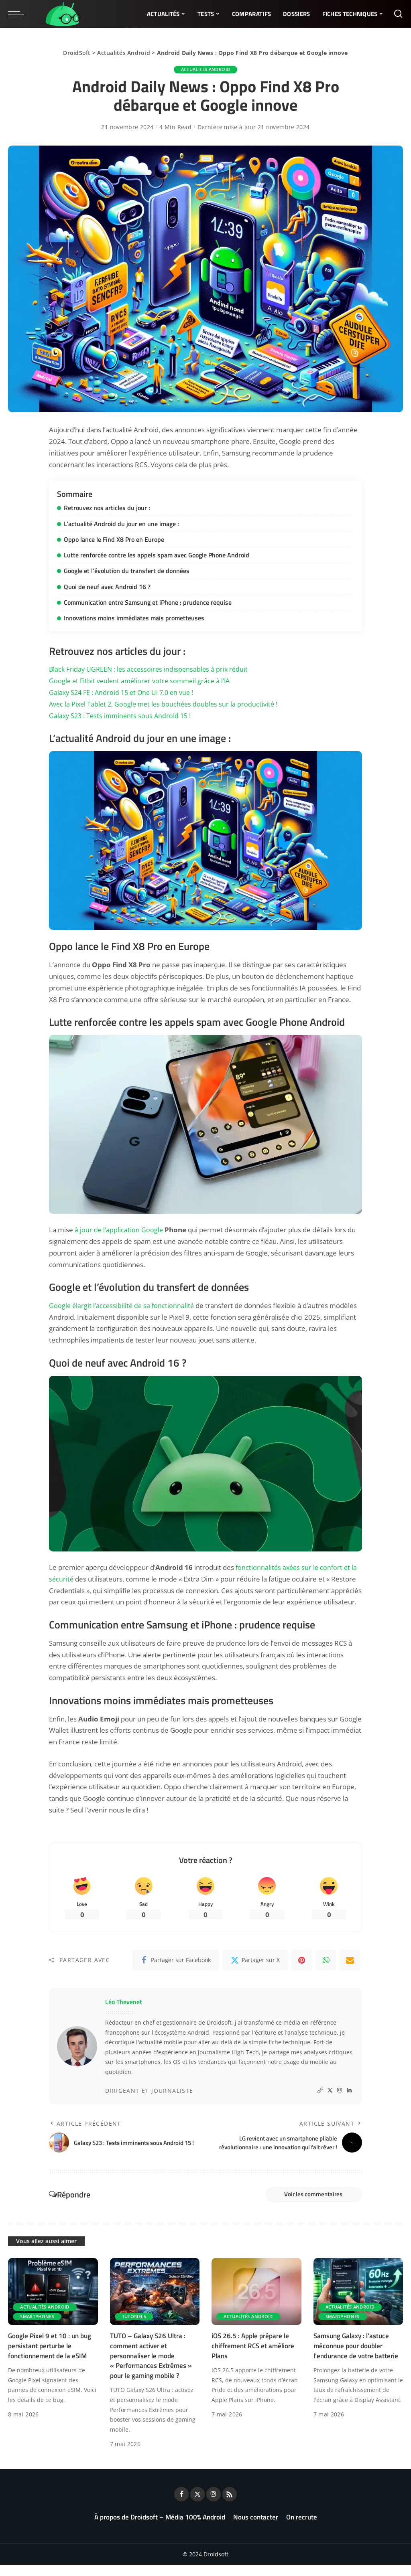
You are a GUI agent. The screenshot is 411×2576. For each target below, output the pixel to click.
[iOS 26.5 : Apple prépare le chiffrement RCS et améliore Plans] (256, 2302)
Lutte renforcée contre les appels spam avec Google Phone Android (156, 554)
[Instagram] (339, 2091)
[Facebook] (175, 1960)
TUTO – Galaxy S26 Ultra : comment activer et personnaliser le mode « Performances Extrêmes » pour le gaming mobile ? (151, 2367)
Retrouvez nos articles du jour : (107, 507)
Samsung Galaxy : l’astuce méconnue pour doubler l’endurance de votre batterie (355, 2357)
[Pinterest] (302, 1960)
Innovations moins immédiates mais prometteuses (134, 617)
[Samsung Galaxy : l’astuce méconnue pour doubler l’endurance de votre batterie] (358, 2302)
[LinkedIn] (349, 2091)
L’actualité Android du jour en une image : (121, 523)
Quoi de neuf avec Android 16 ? (107, 586)
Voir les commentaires (309, 2204)
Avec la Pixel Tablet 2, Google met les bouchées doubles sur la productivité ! (166, 703)
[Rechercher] (398, 14)
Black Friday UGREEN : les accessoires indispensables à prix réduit (151, 668)
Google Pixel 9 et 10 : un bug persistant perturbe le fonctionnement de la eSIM (49, 2357)
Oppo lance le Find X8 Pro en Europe (114, 539)
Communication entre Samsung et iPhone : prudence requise (148, 601)
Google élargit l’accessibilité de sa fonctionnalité (123, 1304)
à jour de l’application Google (119, 1228)
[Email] (350, 1960)
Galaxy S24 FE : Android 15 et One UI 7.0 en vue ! (124, 691)
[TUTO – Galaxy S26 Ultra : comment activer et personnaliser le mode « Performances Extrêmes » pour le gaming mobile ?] (155, 2302)
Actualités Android (123, 53)
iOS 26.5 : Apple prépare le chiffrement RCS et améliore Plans (253, 2357)
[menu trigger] (20, 14)
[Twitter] (255, 1960)
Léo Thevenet (123, 2002)
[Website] (320, 2091)
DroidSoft (76, 53)
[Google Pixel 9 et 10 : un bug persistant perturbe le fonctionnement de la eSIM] (53, 2302)
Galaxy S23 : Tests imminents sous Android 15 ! (122, 714)
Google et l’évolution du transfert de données (126, 570)
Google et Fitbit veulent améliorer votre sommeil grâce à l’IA (142, 680)
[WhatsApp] (326, 1960)
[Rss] (229, 2505)
